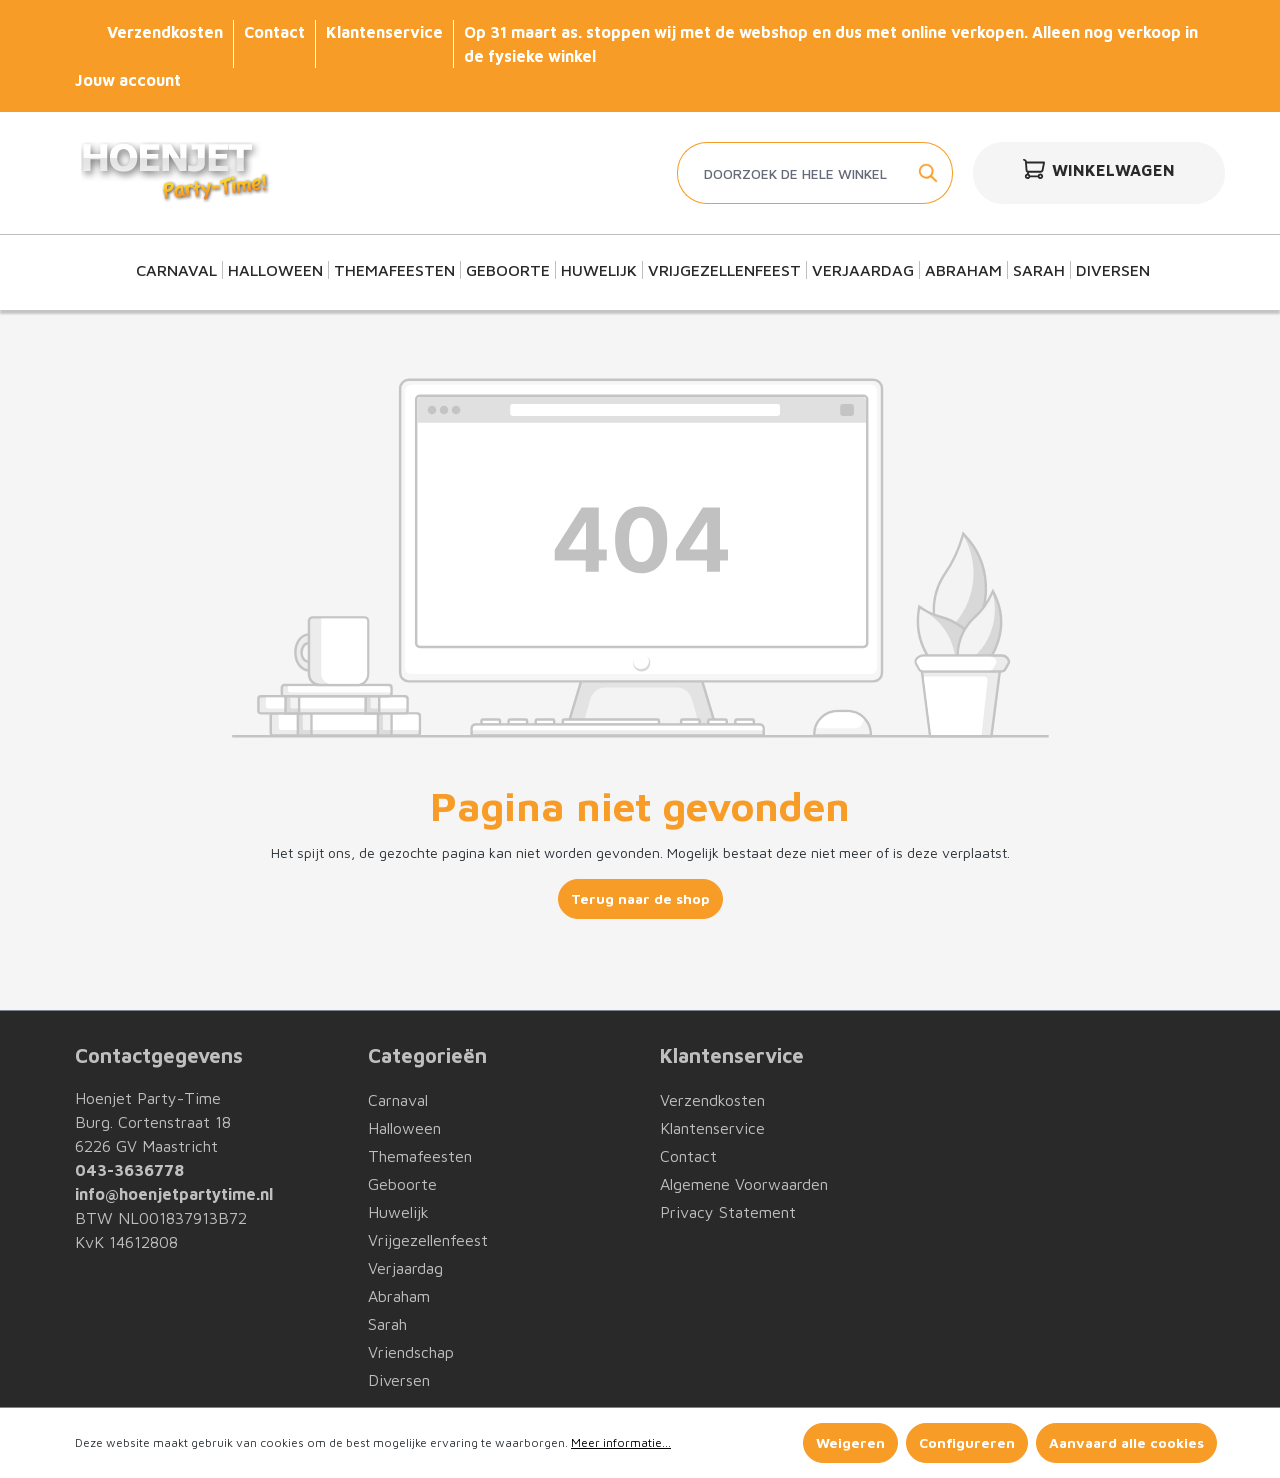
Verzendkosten (165, 32)
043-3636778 (129, 1170)
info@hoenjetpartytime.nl (174, 1194)
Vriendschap (411, 1352)
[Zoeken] (929, 173)
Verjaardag (405, 1268)
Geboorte (402, 1184)
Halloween (404, 1128)
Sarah (387, 1324)
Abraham (399, 1296)
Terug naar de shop (640, 898)
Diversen (399, 1380)
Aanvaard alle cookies (1126, 1442)
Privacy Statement (728, 1212)
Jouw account (128, 80)
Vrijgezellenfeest (428, 1240)
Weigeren (850, 1442)
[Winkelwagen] (1099, 173)
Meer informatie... (621, 1442)
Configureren (967, 1442)
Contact (274, 32)
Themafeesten (420, 1156)
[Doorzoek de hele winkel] (792, 173)
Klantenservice (384, 32)
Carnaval (398, 1100)
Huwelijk (398, 1212)
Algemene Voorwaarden (744, 1184)
